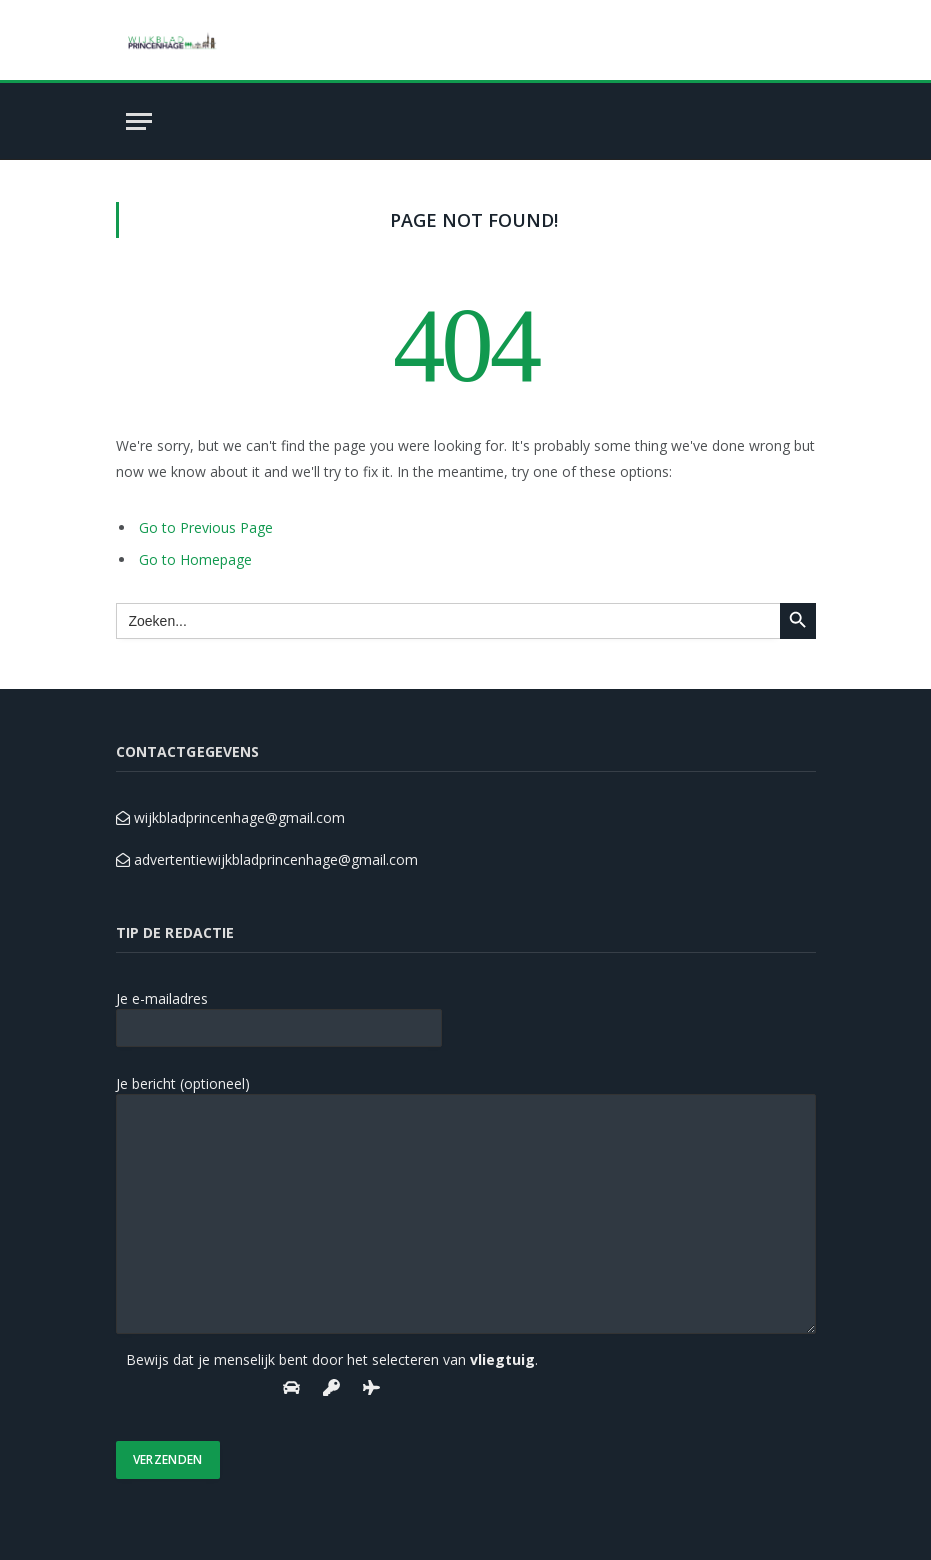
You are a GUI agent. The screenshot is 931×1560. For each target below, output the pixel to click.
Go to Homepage (195, 559)
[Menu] (139, 121)
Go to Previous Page (206, 527)
